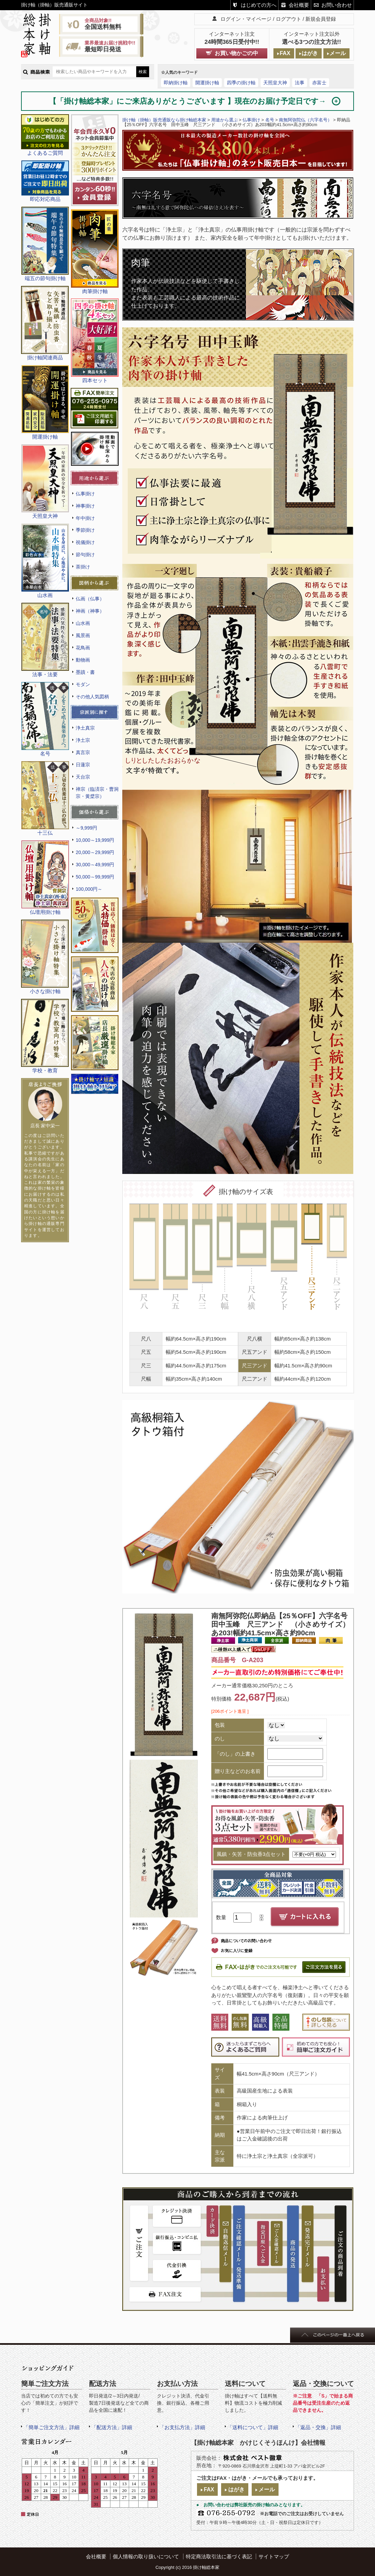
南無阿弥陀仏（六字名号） (305, 119)
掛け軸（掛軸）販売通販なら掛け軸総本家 (164, 119)
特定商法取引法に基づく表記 (219, 2556)
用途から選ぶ (224, 119)
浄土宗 (83, 740)
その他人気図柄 (92, 696)
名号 (269, 119)
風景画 (83, 635)
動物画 (83, 660)
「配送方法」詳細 (111, 2427)
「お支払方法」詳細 (182, 2427)
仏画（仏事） (90, 598)
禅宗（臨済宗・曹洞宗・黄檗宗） (97, 792)
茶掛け (83, 566)
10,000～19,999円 (95, 840)
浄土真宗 (85, 728)
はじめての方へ (258, 5)
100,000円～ (89, 889)
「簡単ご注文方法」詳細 (51, 2427)
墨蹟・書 (85, 672)
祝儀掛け (85, 542)
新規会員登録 (320, 19)
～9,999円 (86, 828)
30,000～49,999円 (95, 864)
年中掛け (85, 518)
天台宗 (83, 777)
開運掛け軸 (207, 82)
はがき (310, 53)
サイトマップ (273, 2556)
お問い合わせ (336, 5)
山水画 (83, 623)
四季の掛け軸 (241, 82)
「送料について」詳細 (252, 2427)
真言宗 (83, 752)
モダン (83, 684)
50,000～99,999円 (95, 877)
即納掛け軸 (176, 82)
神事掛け (85, 506)
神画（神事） (90, 611)
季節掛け (85, 530)
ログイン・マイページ (245, 19)
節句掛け (85, 554)
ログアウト (288, 19)
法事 (299, 82)
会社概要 (299, 5)
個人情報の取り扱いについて (146, 2556)
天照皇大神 (275, 82)
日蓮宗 (83, 764)
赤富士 (319, 82)
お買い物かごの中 (236, 53)
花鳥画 (83, 647)
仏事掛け (85, 493)
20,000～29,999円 (95, 852)
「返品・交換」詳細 (318, 2427)
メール (337, 53)
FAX (285, 53)
